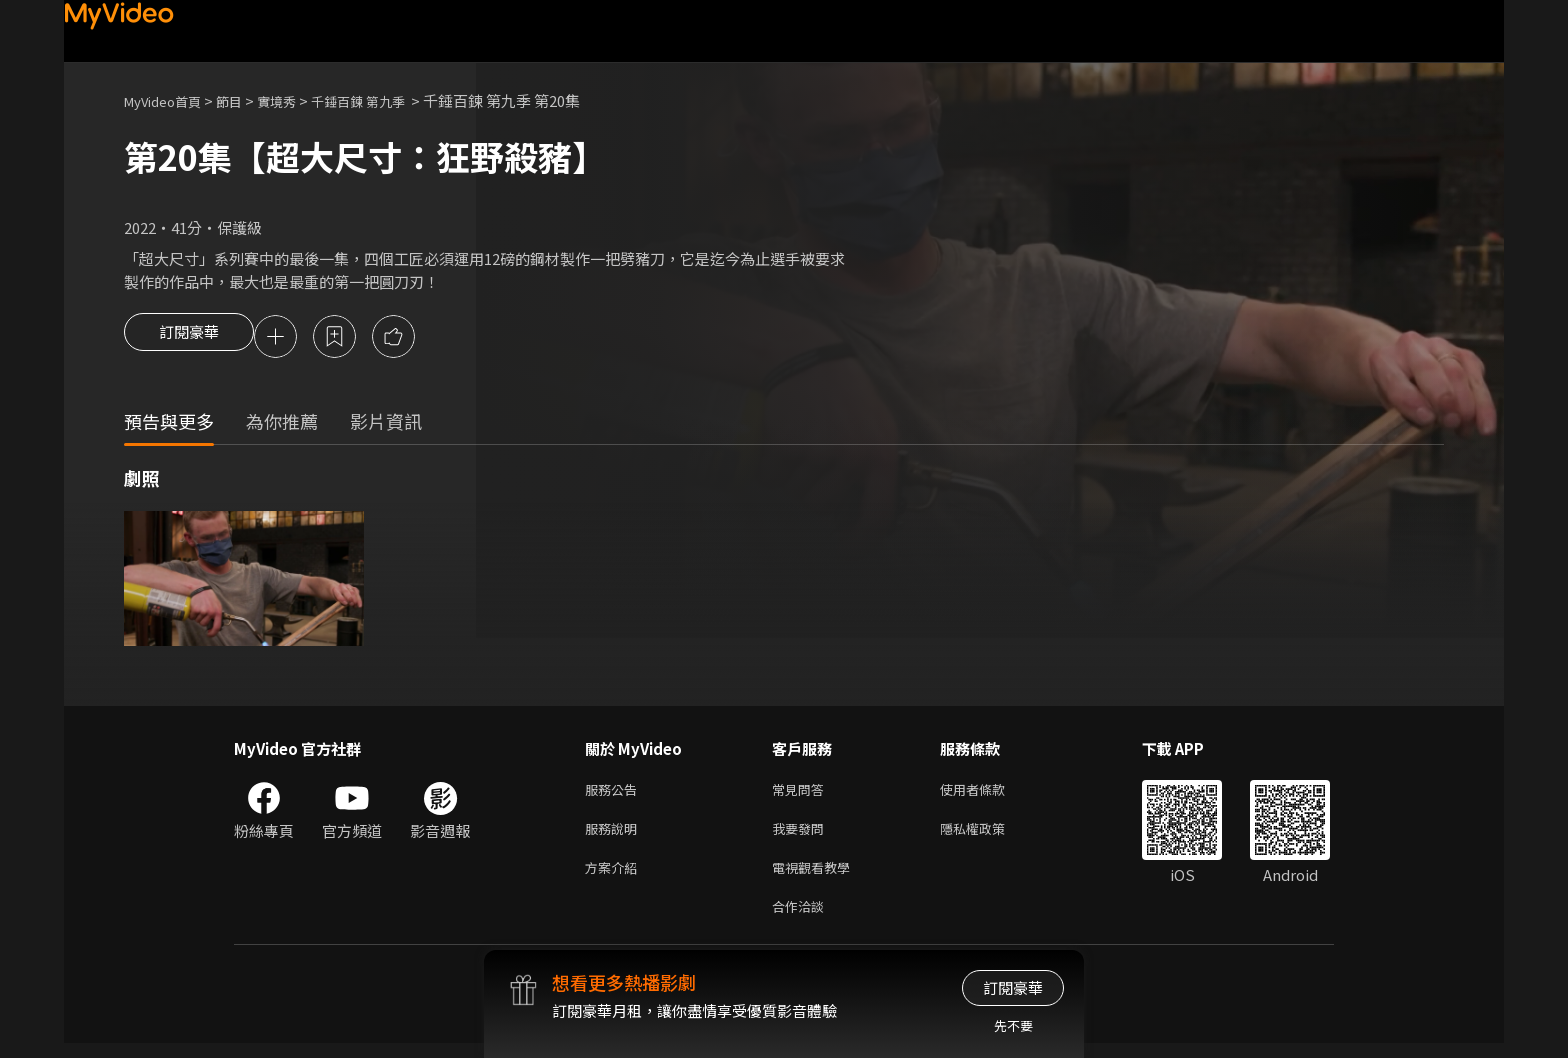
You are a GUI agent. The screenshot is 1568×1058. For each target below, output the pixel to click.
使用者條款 (989, 793)
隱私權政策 (989, 835)
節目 (245, 100)
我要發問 (802, 835)
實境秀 (297, 100)
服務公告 (615, 793)
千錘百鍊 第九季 (390, 100)
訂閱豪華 (189, 338)
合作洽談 (802, 919)
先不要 (1013, 1025)
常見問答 (802, 793)
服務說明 (615, 835)
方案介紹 (615, 877)
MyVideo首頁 (169, 100)
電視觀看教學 (817, 877)
